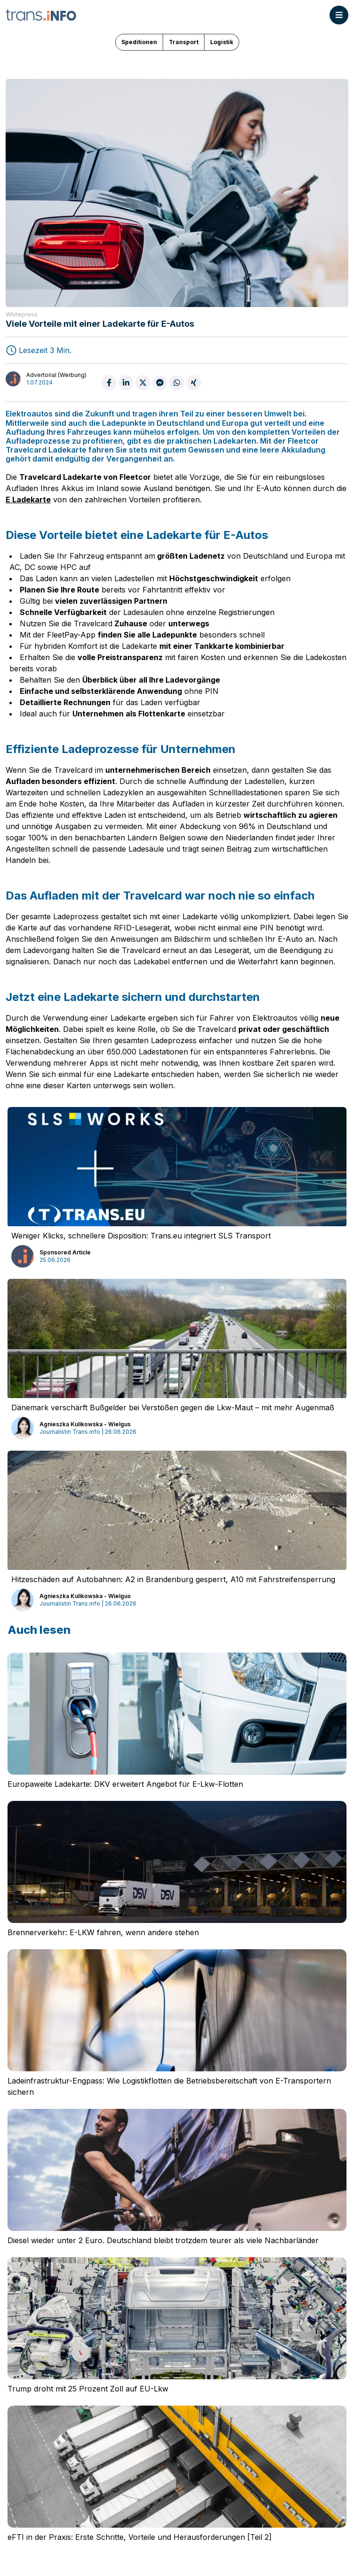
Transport (183, 42)
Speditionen (139, 42)
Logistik (221, 42)
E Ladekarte (28, 499)
